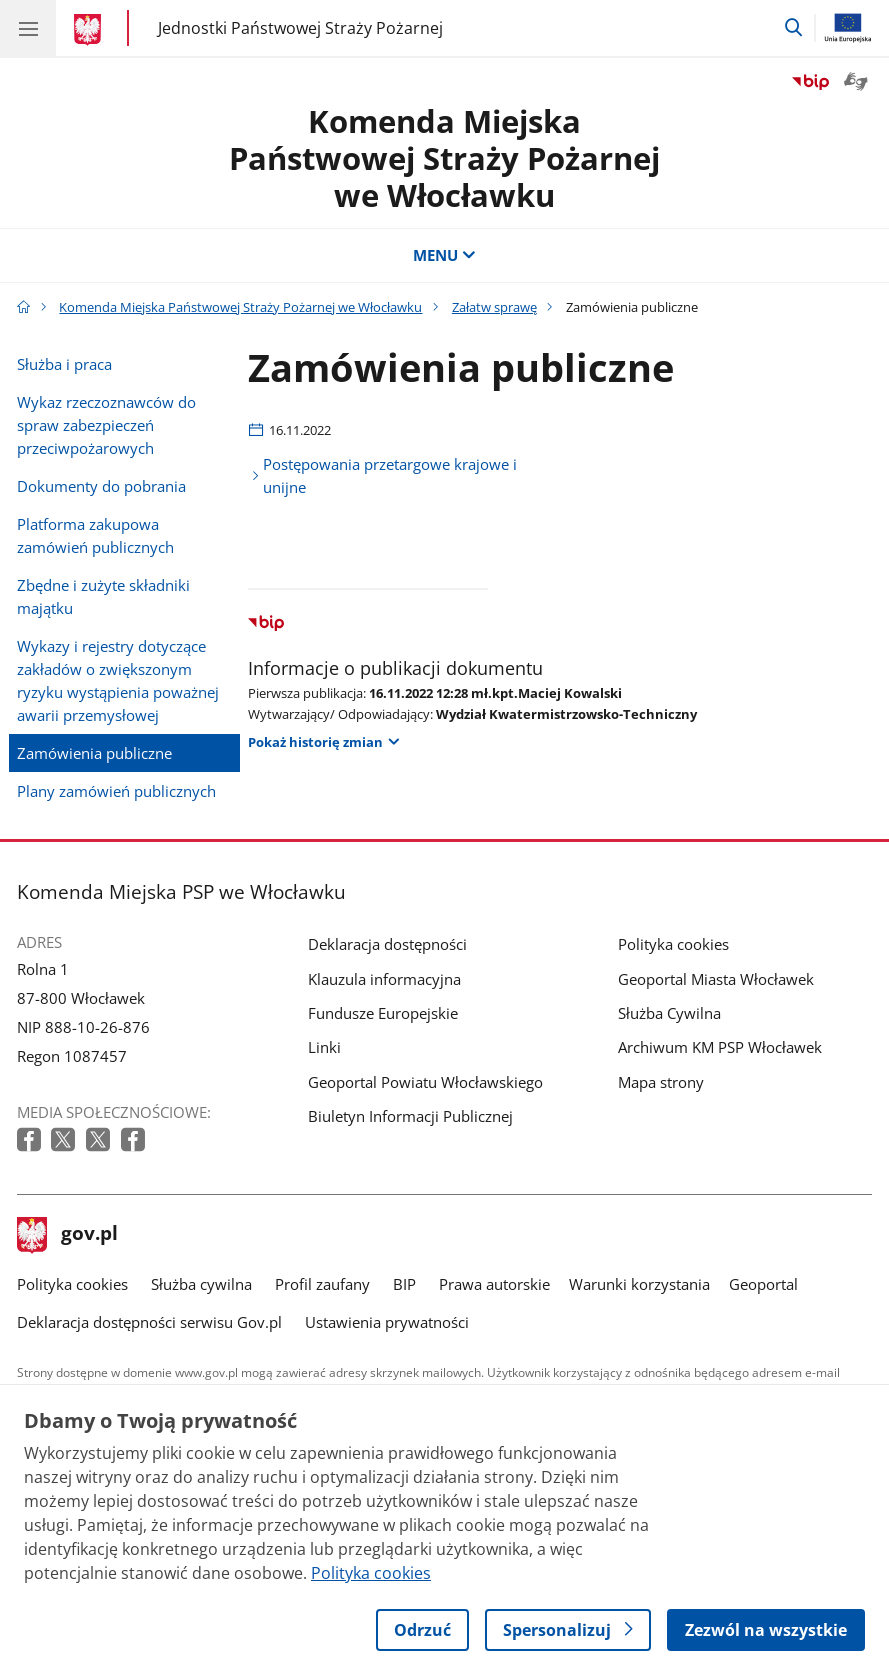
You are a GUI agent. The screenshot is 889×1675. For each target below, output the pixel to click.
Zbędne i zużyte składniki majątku (103, 596)
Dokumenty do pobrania (101, 486)
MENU (444, 255)
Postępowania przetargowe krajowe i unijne (390, 475)
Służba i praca (64, 364)
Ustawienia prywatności (387, 1322)
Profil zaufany (322, 1284)
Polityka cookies (673, 944)
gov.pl (68, 1235)
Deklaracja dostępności (387, 944)
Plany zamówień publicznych (116, 791)
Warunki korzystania (639, 1284)
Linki (324, 1047)
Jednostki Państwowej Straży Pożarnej (300, 28)
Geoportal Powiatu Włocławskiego (425, 1082)
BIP (404, 1284)
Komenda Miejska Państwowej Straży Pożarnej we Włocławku (444, 157)
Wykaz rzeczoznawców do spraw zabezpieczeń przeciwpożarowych (106, 425)
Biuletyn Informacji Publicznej (410, 1116)
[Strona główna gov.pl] (90, 30)
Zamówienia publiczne (94, 753)
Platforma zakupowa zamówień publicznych (95, 535)
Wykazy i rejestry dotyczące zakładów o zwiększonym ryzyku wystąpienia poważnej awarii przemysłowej (118, 680)
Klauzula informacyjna (384, 979)
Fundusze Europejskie (383, 1013)
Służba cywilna (201, 1284)
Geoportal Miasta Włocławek (716, 979)
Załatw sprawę (494, 307)
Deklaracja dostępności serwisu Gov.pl (149, 1322)
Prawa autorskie (494, 1284)
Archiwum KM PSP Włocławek (720, 1047)
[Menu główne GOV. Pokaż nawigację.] (28, 28)
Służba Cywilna (669, 1013)
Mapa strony (661, 1082)
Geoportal (763, 1284)
